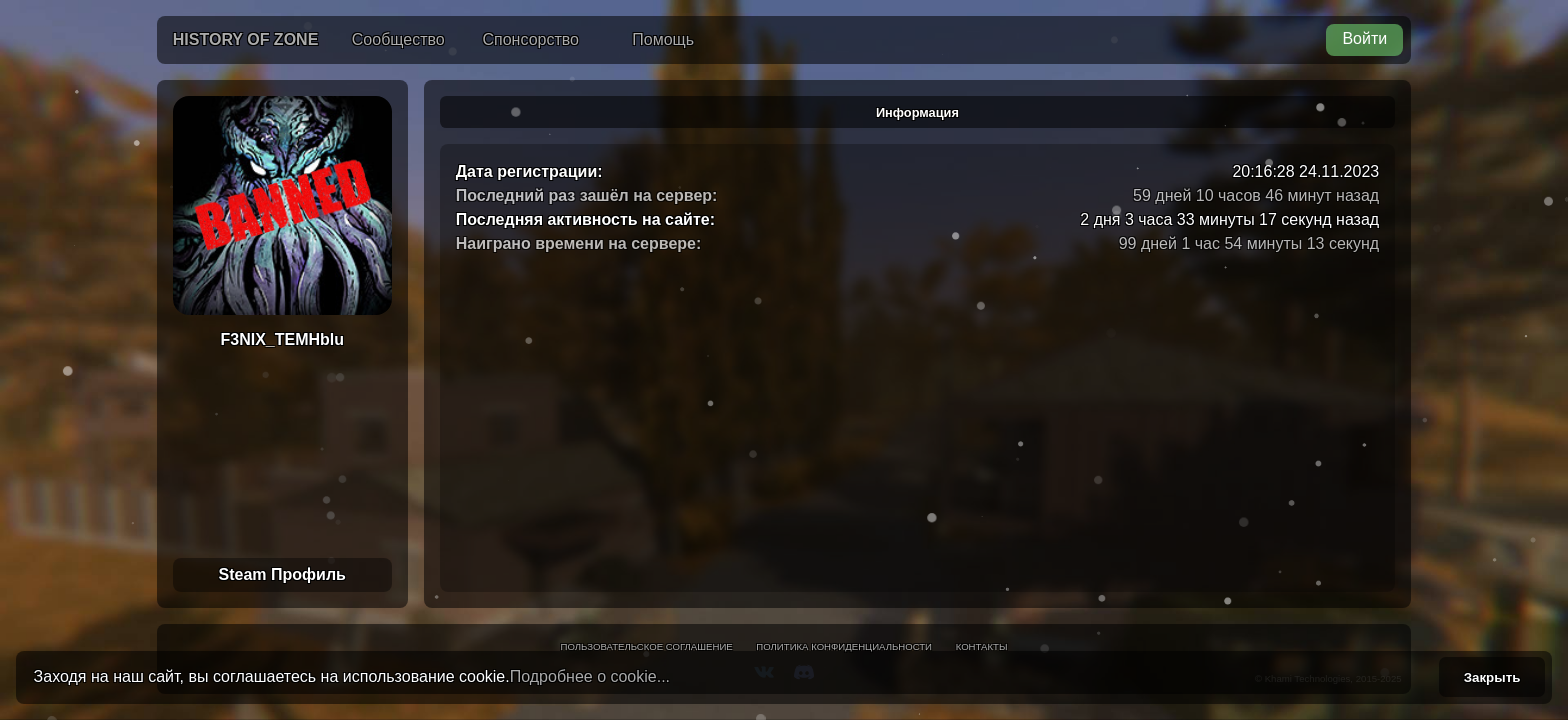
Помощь (663, 39)
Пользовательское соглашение (647, 646)
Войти (1364, 38)
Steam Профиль (282, 574)
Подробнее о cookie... (590, 676)
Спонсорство (531, 39)
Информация (917, 112)
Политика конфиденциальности (844, 646)
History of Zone (246, 39)
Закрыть (1492, 677)
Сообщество (398, 39)
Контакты (982, 646)
